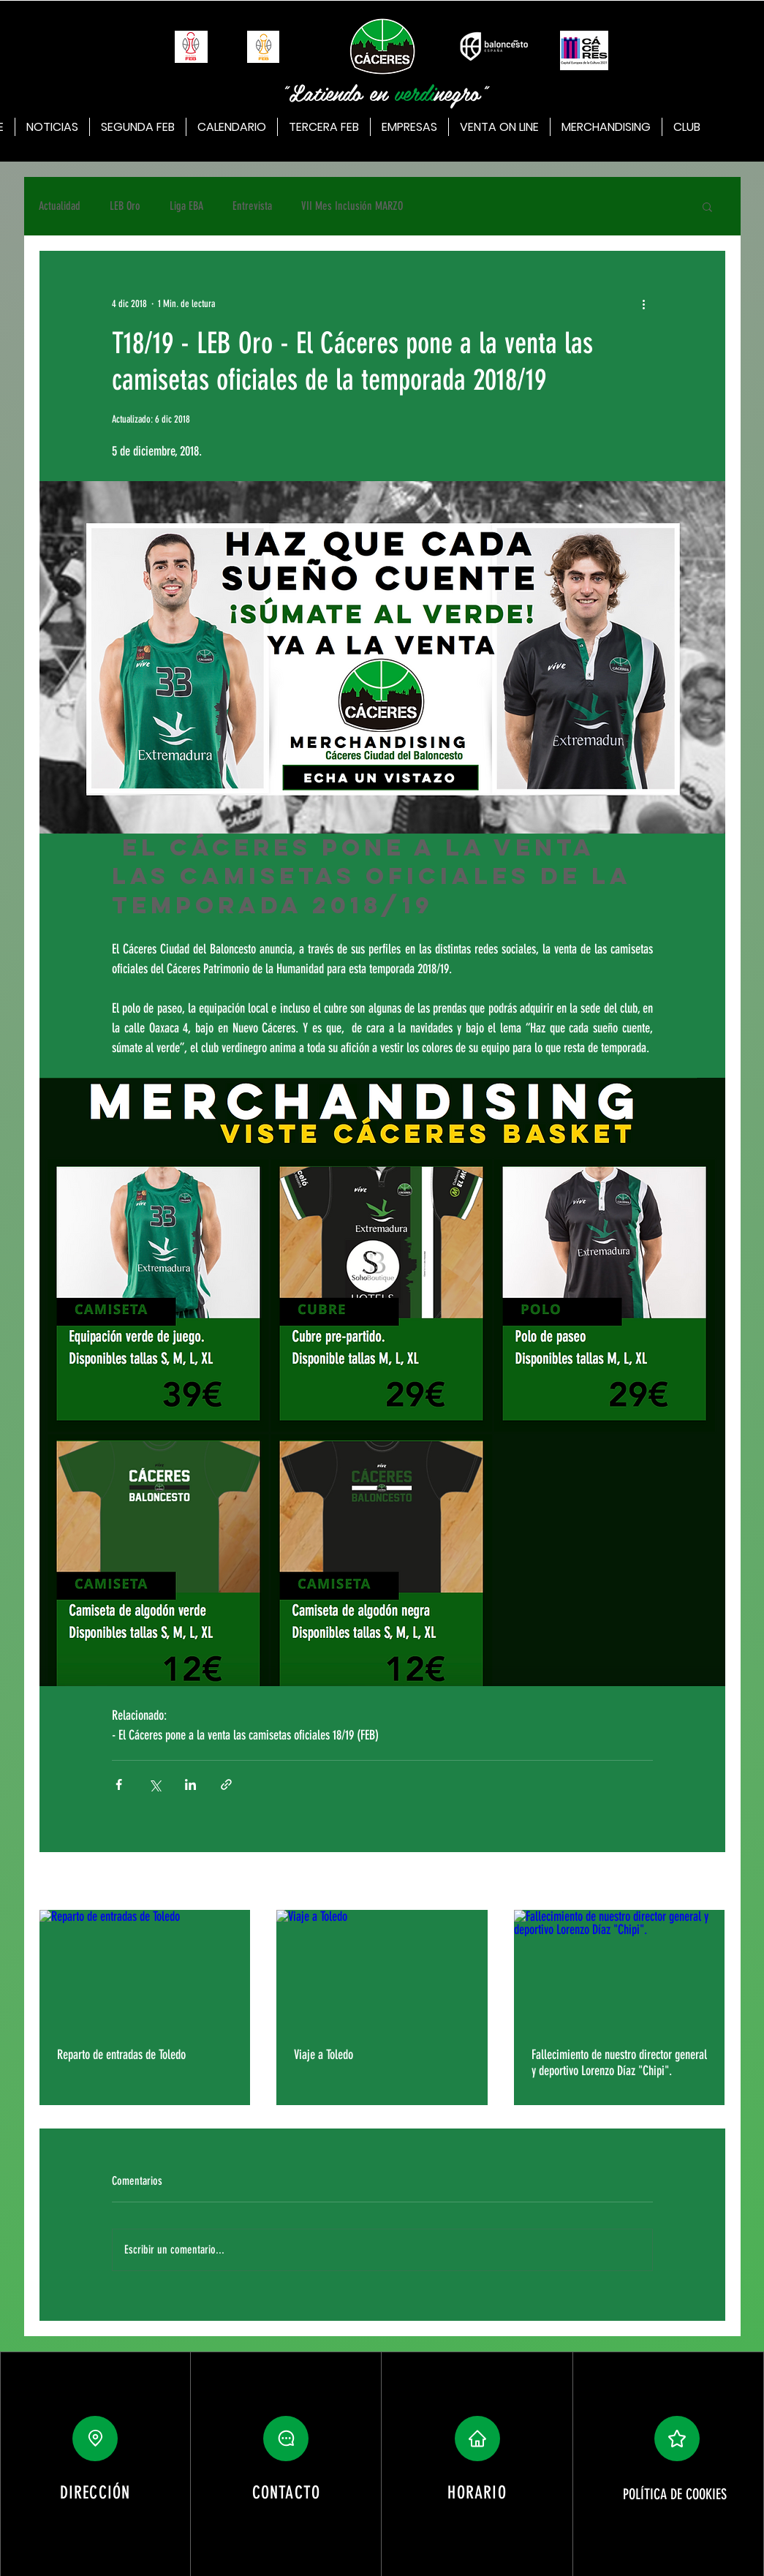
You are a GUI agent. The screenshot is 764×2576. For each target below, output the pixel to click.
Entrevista (252, 206)
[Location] (95, 2438)
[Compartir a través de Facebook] (119, 1784)
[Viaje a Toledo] (382, 1969)
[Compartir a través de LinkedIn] (190, 1784)
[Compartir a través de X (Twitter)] (155, 1784)
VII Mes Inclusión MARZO (352, 206)
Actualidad (59, 206)
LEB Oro (125, 206)
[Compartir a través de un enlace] (226, 1784)
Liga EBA (186, 206)
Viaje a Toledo (323, 2055)
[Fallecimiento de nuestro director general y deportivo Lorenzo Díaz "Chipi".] (619, 1969)
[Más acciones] (644, 303)
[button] (707, 206)
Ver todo (711, 1882)
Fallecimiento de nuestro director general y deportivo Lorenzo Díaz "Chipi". (619, 2063)
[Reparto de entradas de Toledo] (145, 1969)
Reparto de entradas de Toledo (121, 2055)
